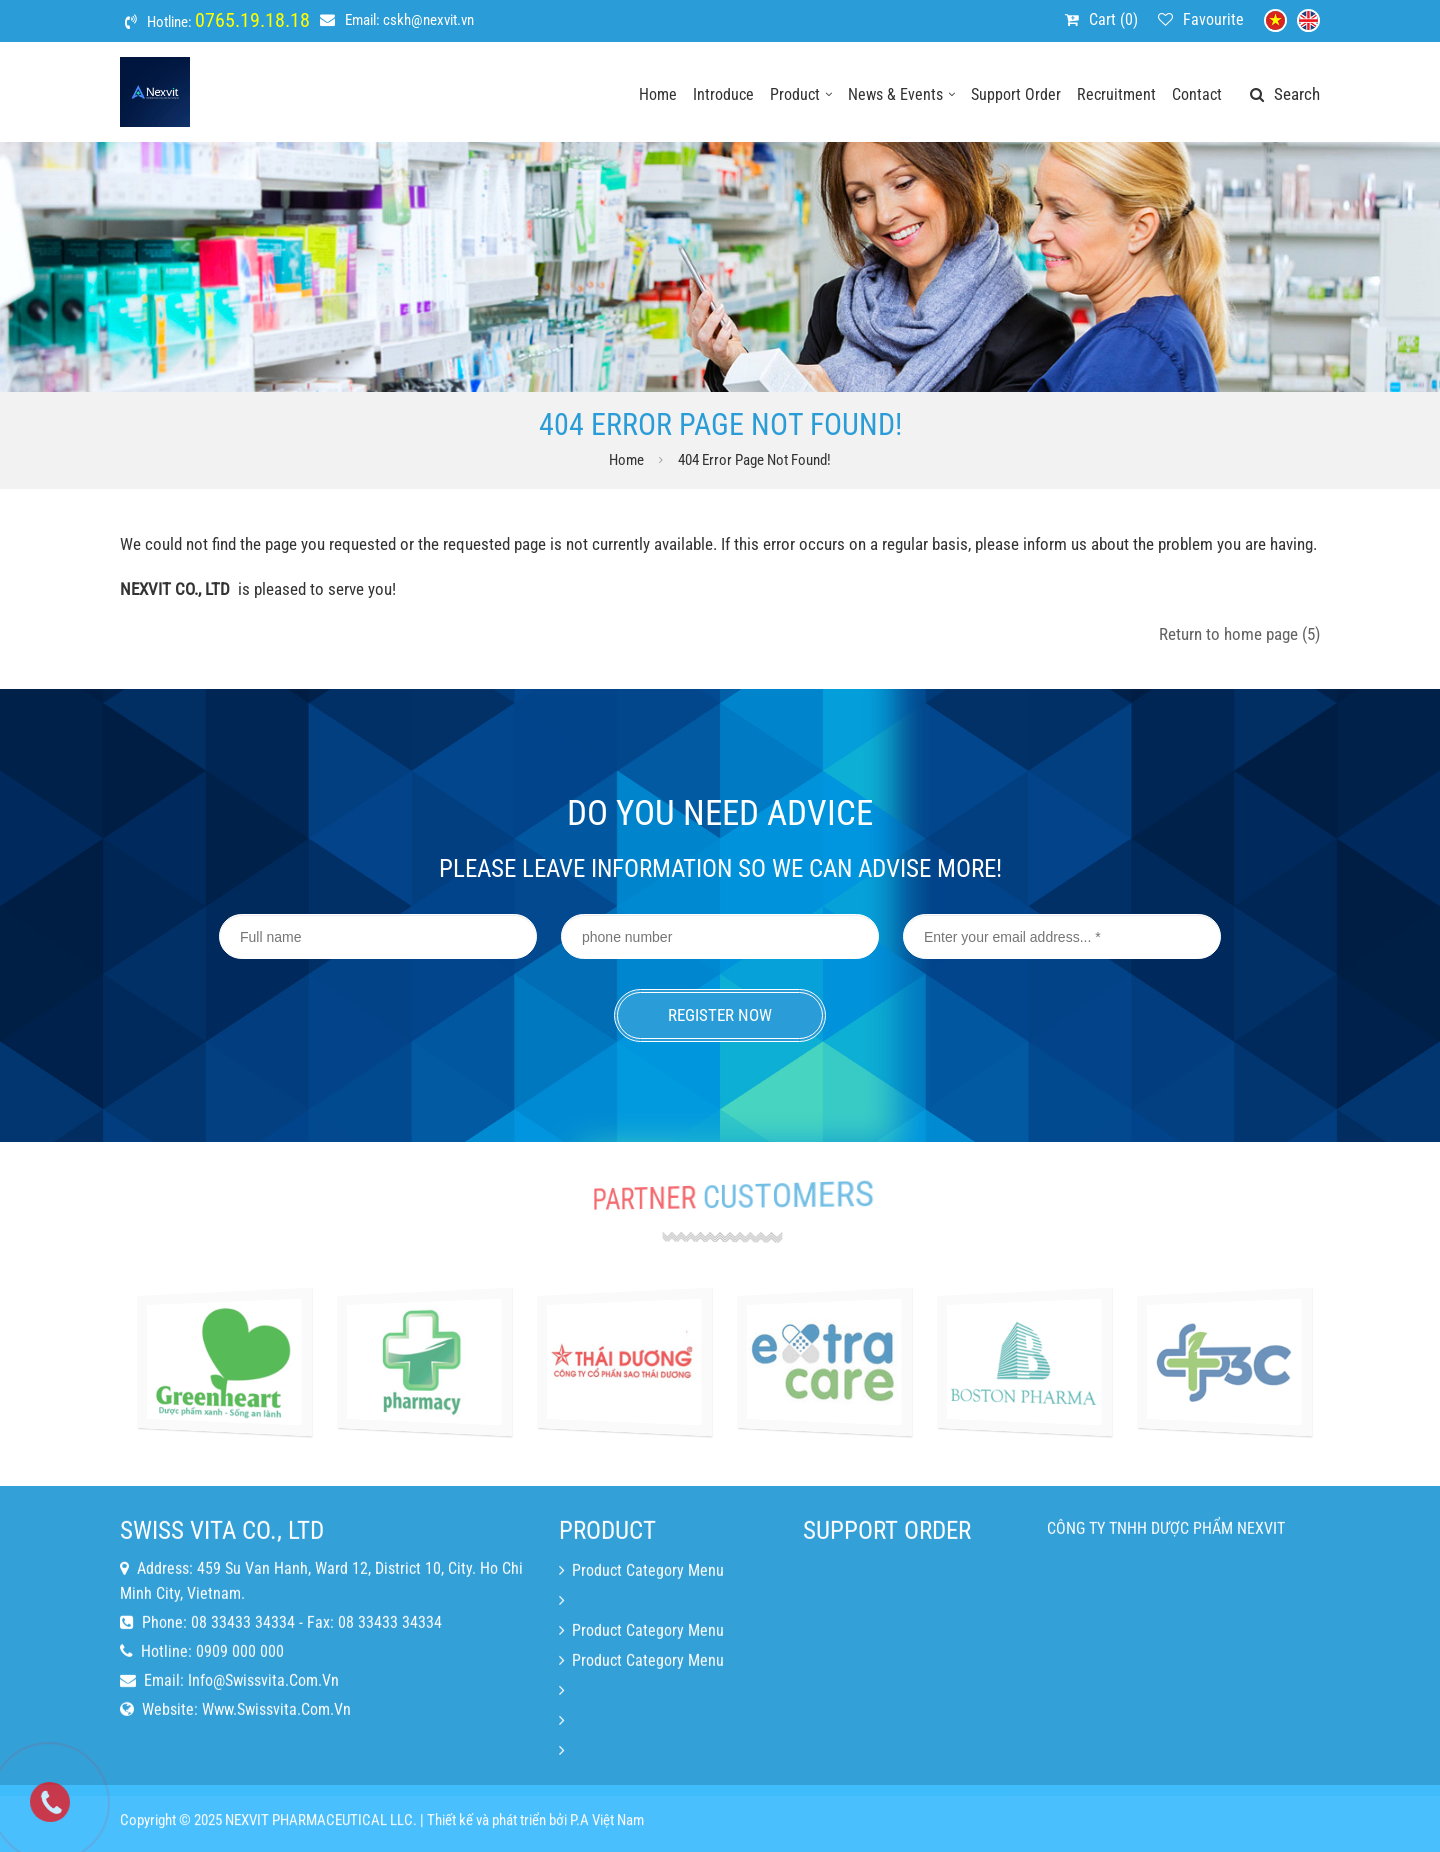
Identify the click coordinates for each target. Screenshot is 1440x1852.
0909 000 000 (240, 1692)
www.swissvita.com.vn (276, 1750)
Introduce (723, 94)
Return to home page (1239, 634)
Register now (720, 1015)
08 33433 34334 (243, 1663)
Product (801, 94)
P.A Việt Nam (607, 1829)
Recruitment (1116, 94)
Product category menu (641, 1611)
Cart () (1113, 19)
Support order (1016, 94)
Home (658, 94)
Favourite (1213, 19)
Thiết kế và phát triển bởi (497, 1829)
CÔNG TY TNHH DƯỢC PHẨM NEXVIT (1166, 1569)
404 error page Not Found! (754, 460)
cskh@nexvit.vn (428, 20)
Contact (1197, 94)
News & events (901, 94)
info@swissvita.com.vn (263, 1721)
